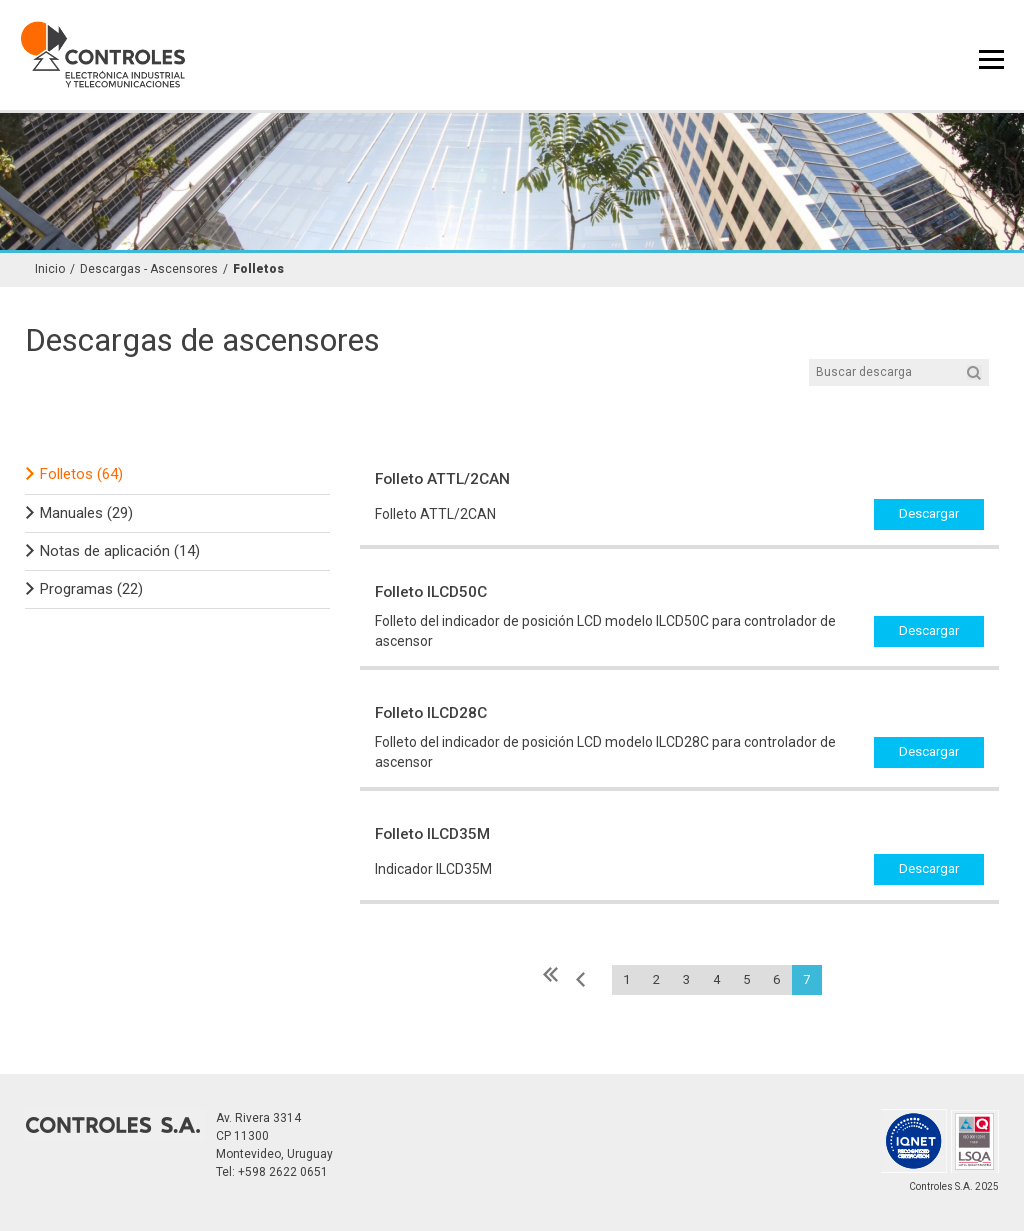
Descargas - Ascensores (149, 269)
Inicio (50, 269)
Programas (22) (91, 589)
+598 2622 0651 (283, 1172)
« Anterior (582, 979)
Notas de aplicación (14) (120, 551)
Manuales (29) (86, 513)
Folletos (258, 269)
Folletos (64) (81, 474)
